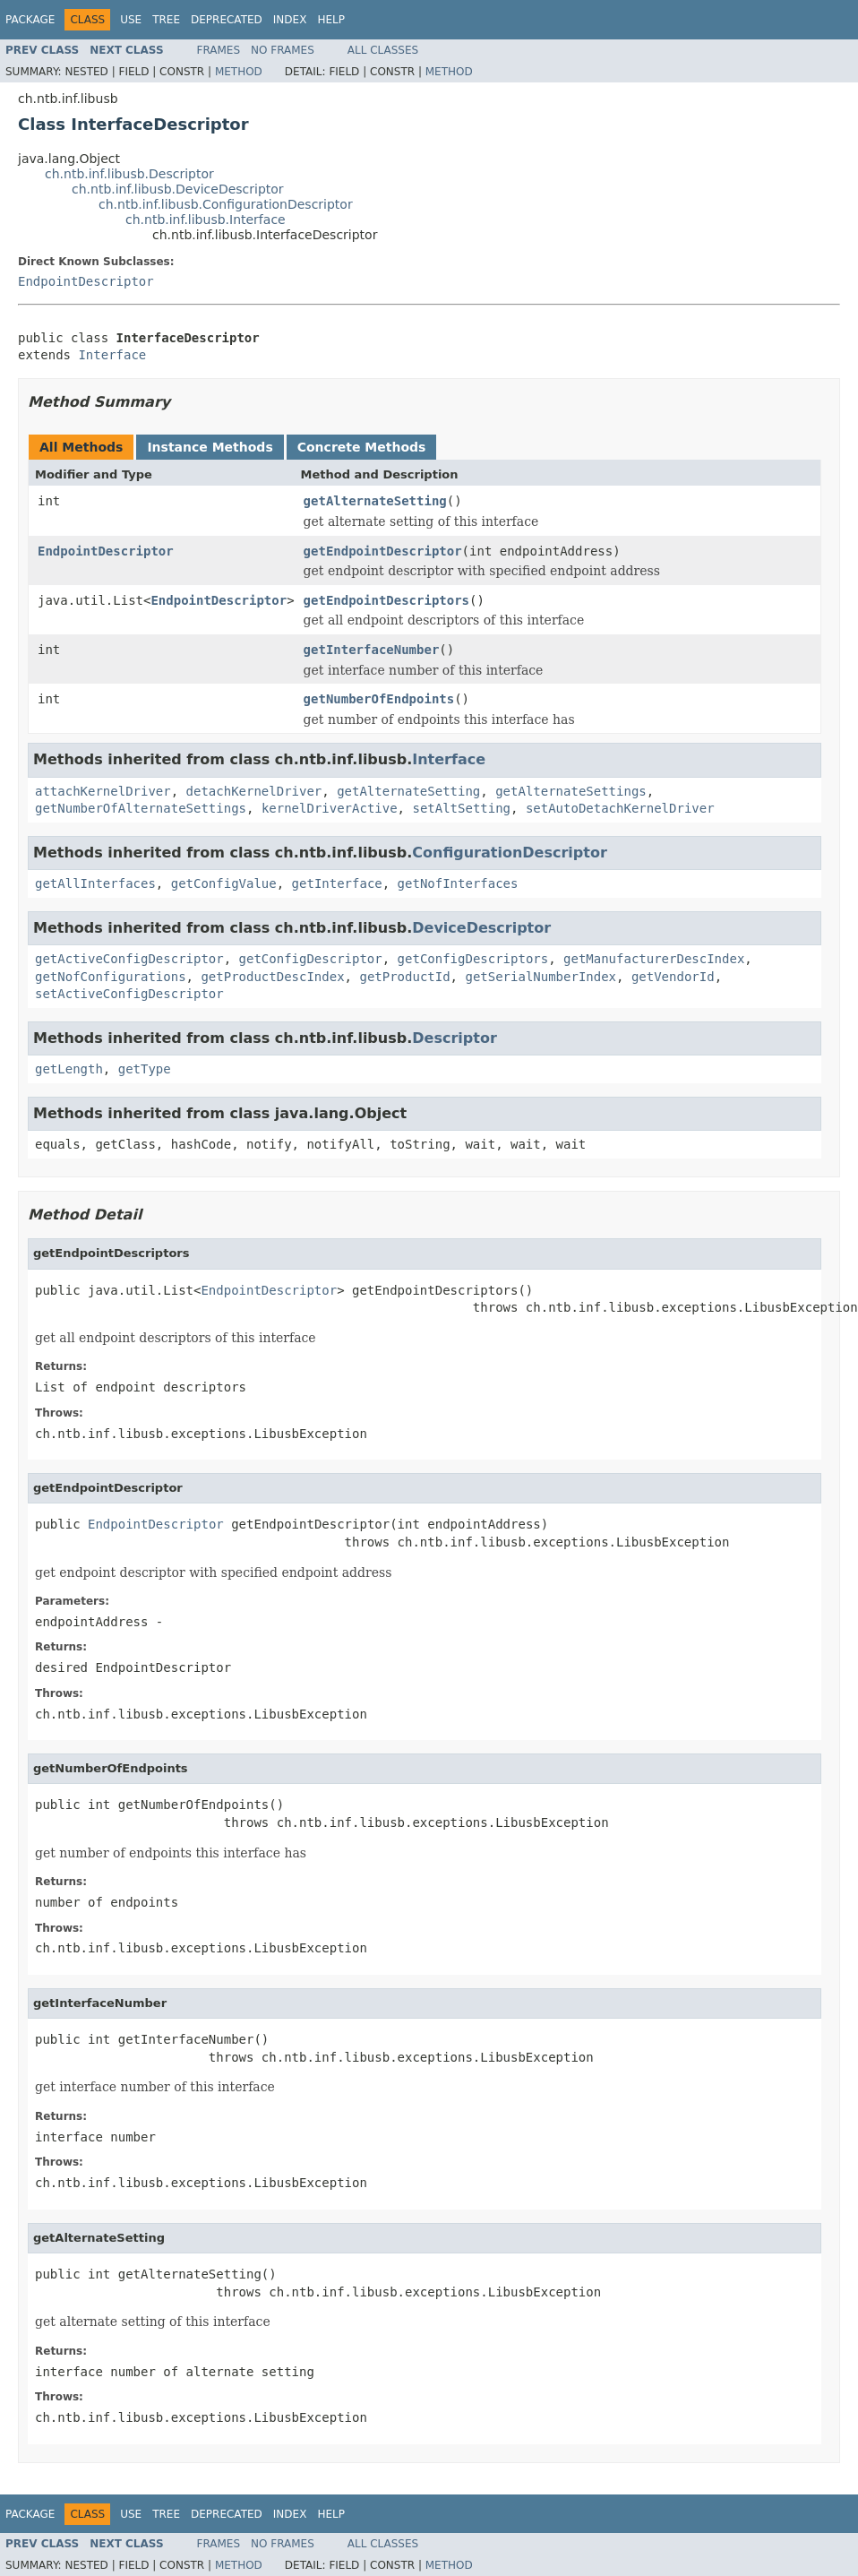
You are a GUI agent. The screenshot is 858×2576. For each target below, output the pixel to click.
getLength (69, 1069)
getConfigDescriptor (310, 959)
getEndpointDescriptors (386, 600)
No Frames (282, 50)
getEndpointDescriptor (383, 551)
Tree (166, 19)
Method (238, 71)
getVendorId (673, 976)
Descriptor (454, 1038)
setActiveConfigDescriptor (129, 993)
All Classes (382, 50)
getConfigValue (224, 883)
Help (331, 19)
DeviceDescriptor (481, 927)
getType (144, 1069)
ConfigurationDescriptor (509, 852)
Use (131, 19)
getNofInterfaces (458, 883)
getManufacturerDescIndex (653, 959)
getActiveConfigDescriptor (129, 959)
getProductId (404, 976)
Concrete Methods (361, 447)
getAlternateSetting (375, 501)
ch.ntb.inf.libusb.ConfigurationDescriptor (226, 204)
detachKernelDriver (254, 791)
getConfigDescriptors (473, 959)
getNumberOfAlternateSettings (140, 808)
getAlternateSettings (571, 791)
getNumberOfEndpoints (379, 699)
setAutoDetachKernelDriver (620, 808)
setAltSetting (461, 808)
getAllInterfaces (95, 883)
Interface (112, 355)
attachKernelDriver (103, 791)
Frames (219, 50)
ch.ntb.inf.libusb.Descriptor (129, 174)
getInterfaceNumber (372, 649)
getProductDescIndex (272, 976)
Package (30, 19)
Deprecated (226, 19)
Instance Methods (209, 447)
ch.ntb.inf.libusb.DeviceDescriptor (178, 189)
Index (290, 19)
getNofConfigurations (110, 976)
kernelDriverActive (330, 808)
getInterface (337, 883)
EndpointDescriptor (86, 281)
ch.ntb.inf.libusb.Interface (205, 219)
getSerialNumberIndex (540, 976)
